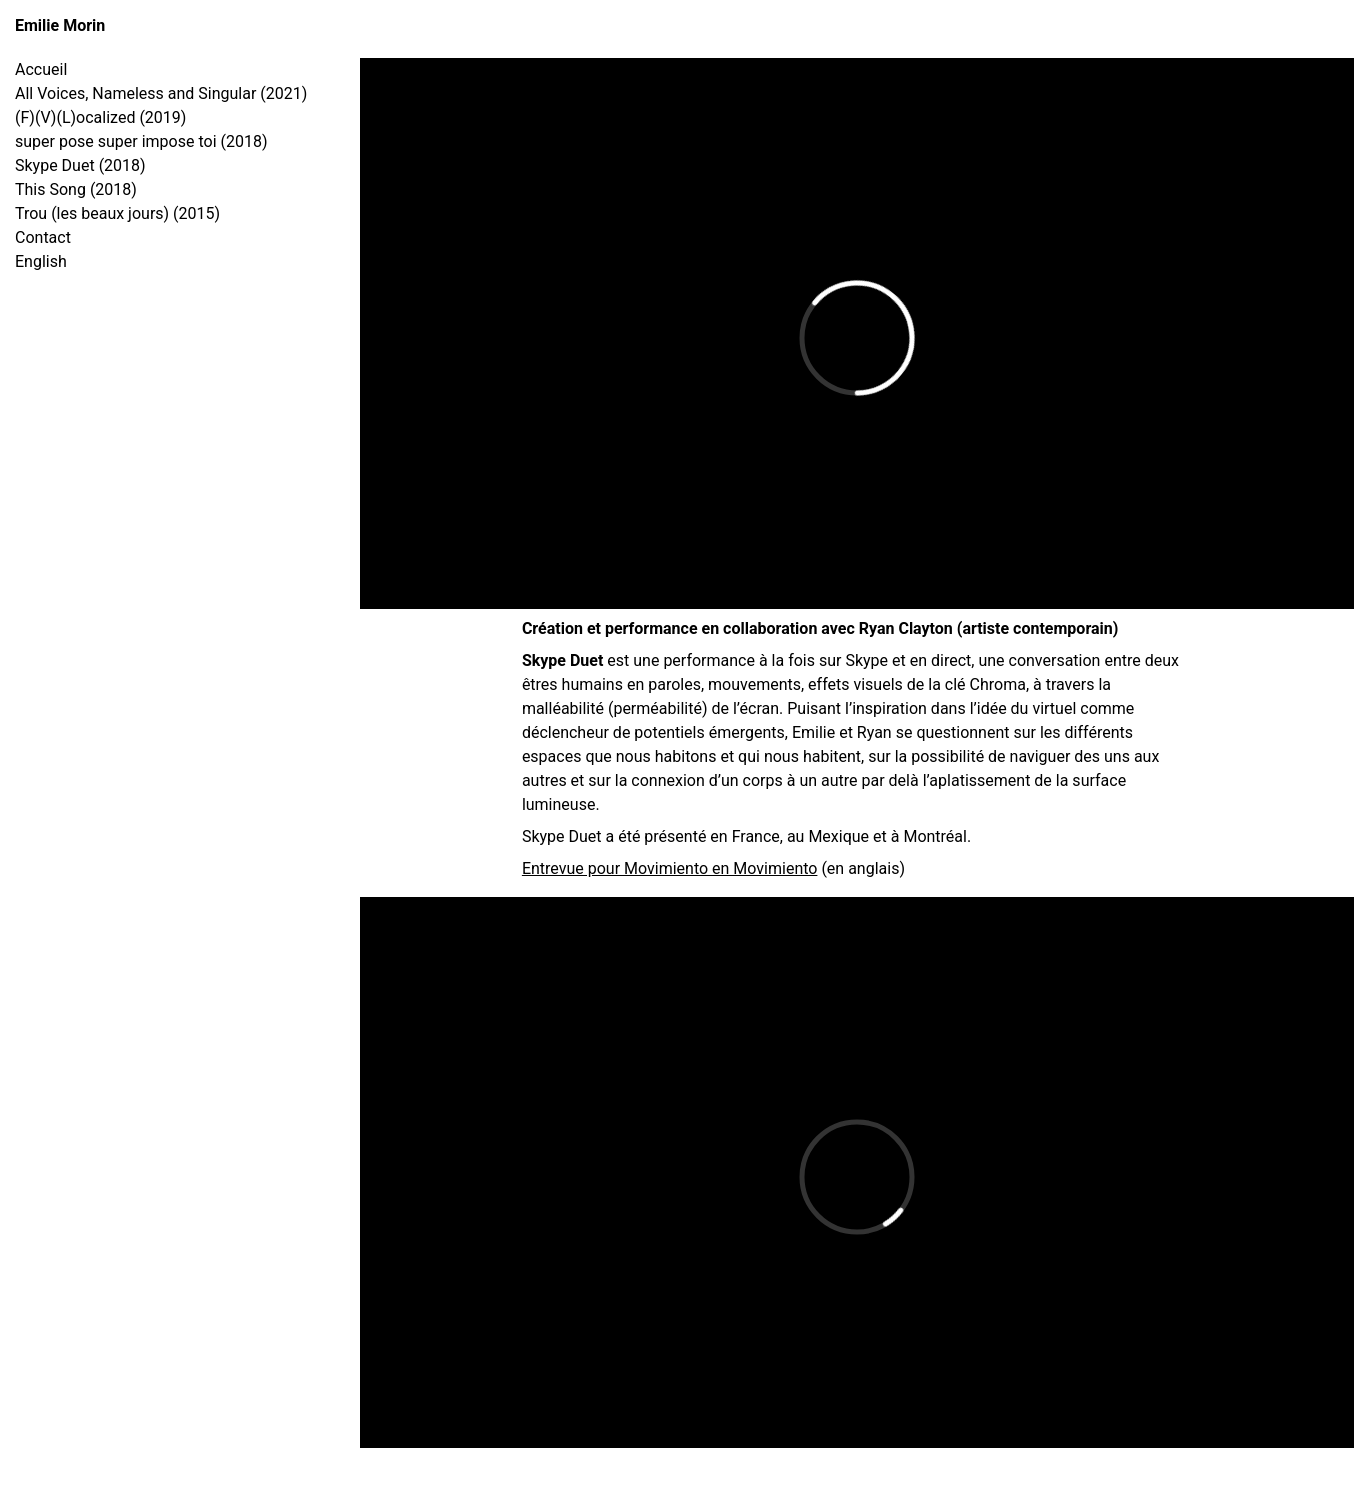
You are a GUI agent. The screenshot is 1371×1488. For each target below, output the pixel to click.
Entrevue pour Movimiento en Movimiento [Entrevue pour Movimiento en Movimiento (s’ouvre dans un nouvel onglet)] (670, 868)
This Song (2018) (76, 189)
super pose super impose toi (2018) (141, 141)
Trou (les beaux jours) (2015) (117, 213)
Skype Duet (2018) (80, 165)
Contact (43, 237)
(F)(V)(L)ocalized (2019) (100, 117)
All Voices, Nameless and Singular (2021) (161, 93)
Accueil (41, 69)
